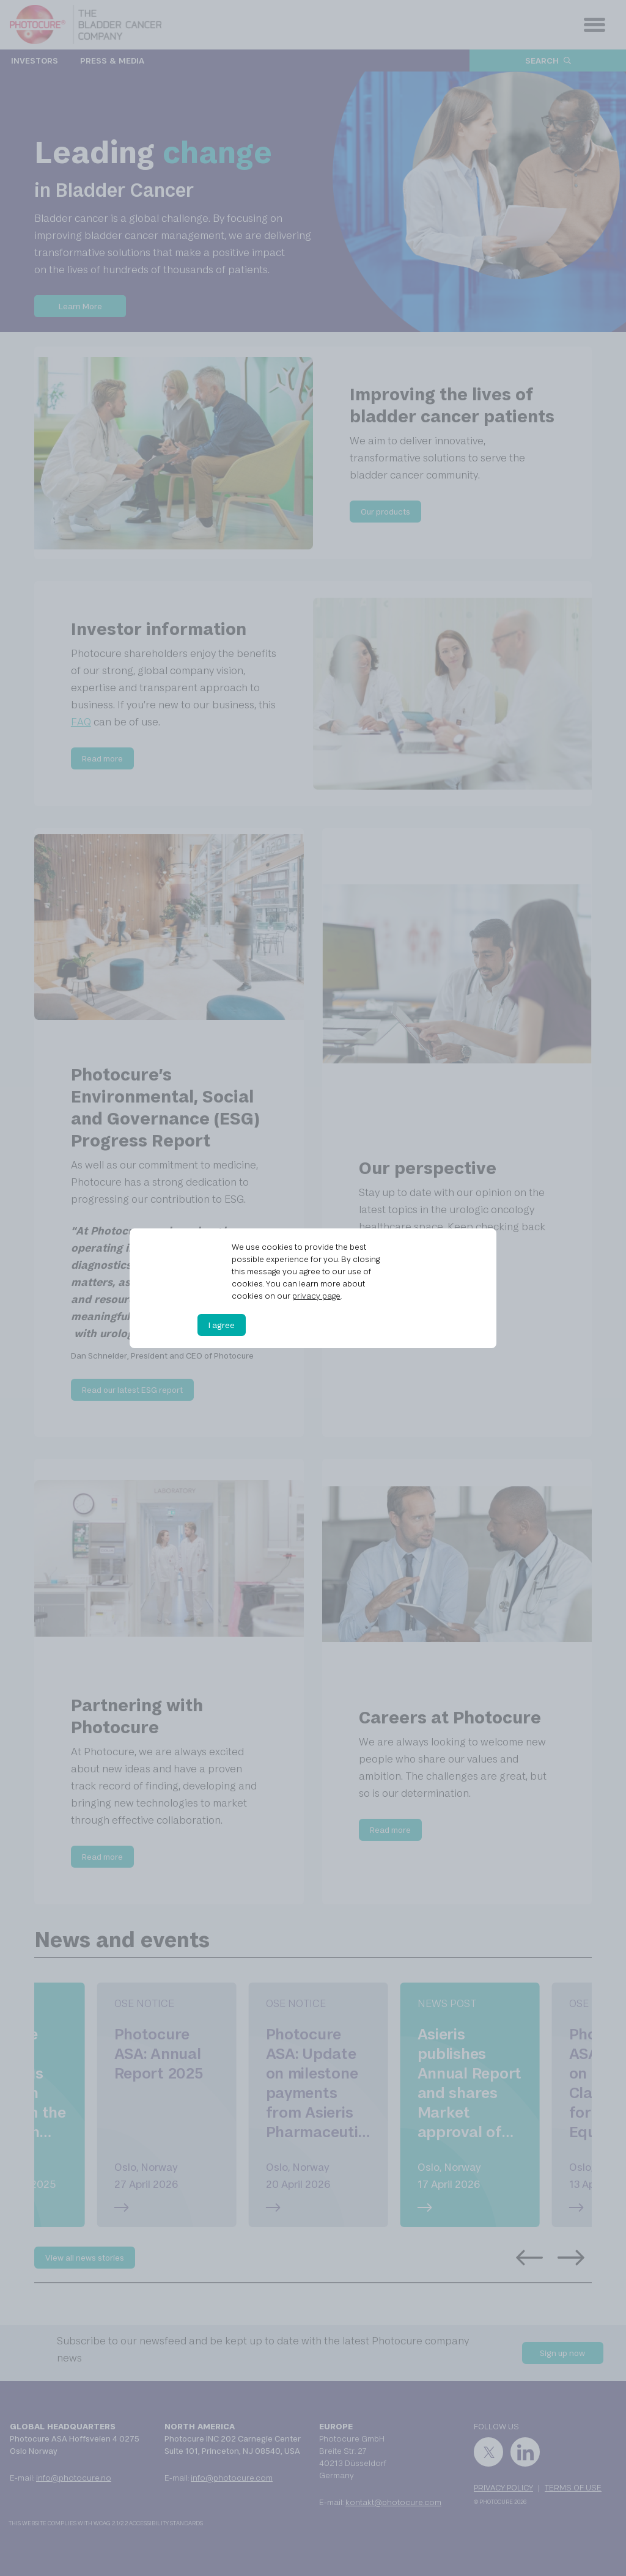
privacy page (316, 1295)
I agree (221, 1324)
